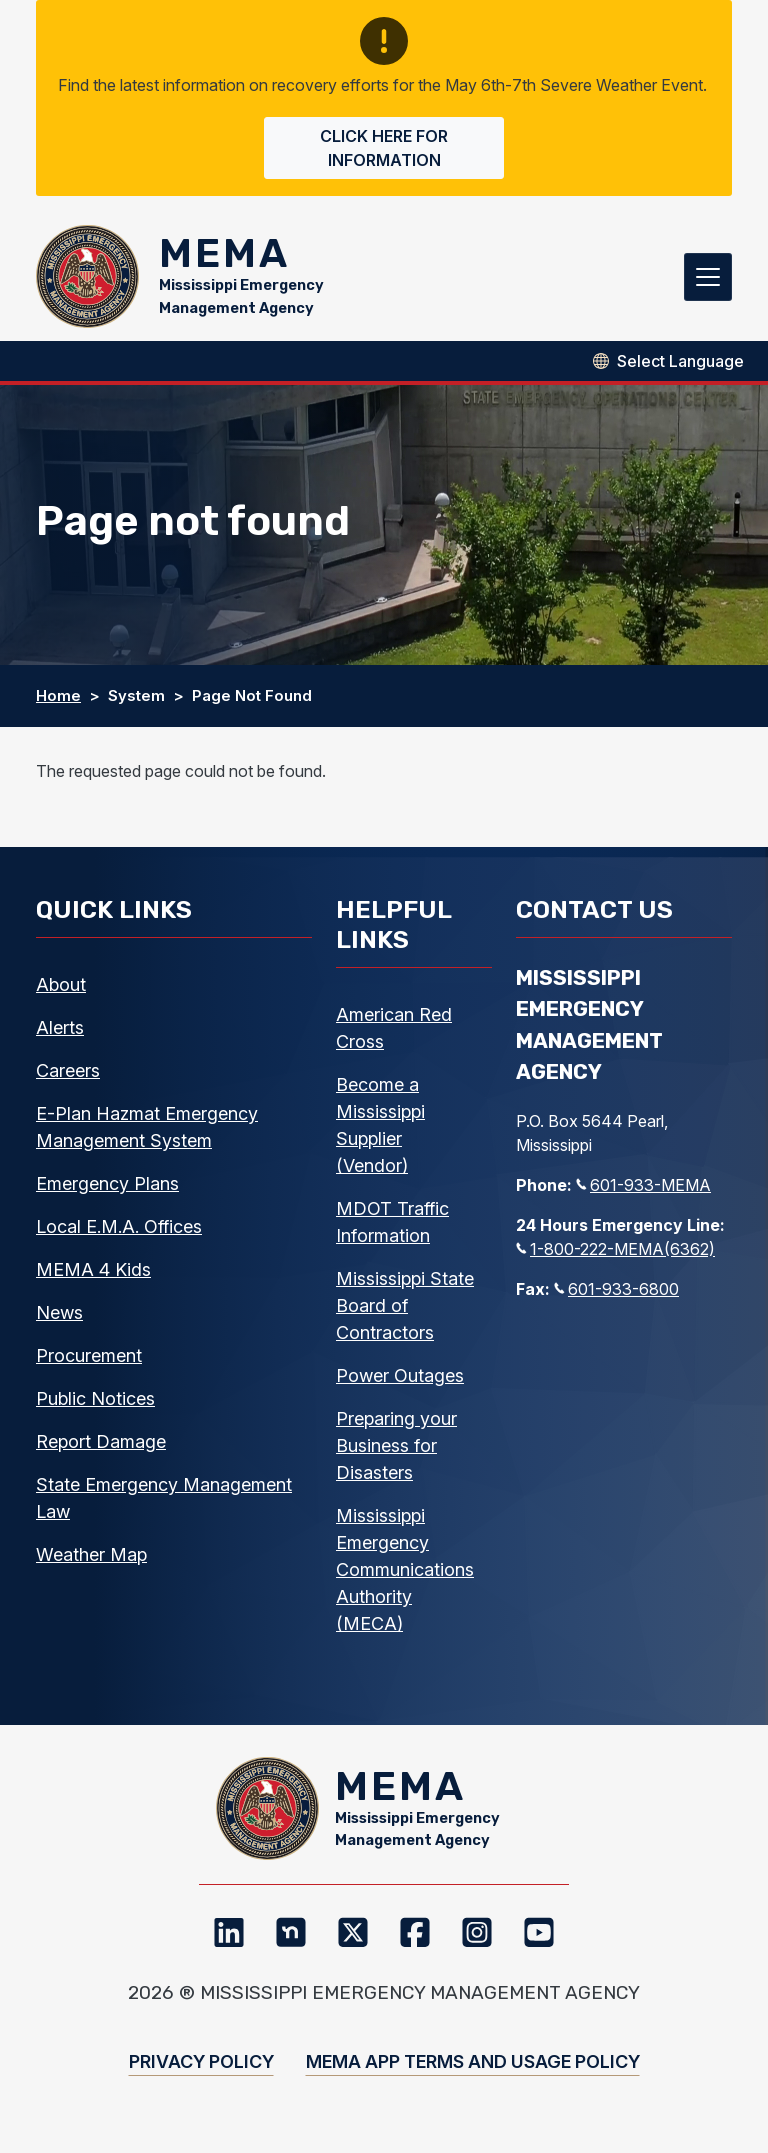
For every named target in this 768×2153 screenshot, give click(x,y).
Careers (68, 1077)
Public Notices (95, 1405)
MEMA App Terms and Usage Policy (473, 2075)
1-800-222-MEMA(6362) (615, 1256)
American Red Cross (394, 1035)
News (59, 1319)
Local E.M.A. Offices (119, 1233)
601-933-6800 (616, 1296)
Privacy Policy (201, 2075)
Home (58, 702)
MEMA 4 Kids (93, 1276)
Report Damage (101, 1448)
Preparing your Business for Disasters (396, 1452)
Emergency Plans (107, 1190)
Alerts (60, 1034)
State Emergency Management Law (164, 1505)
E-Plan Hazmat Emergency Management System (147, 1134)
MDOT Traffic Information (392, 1229)
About (61, 991)
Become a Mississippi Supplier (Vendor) (380, 1132)
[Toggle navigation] (708, 280)
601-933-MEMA (643, 1192)
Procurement (89, 1362)
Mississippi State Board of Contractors (405, 1312)
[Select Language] (680, 368)
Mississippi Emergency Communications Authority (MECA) (405, 1576)
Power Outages (400, 1382)
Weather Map (91, 1561)
